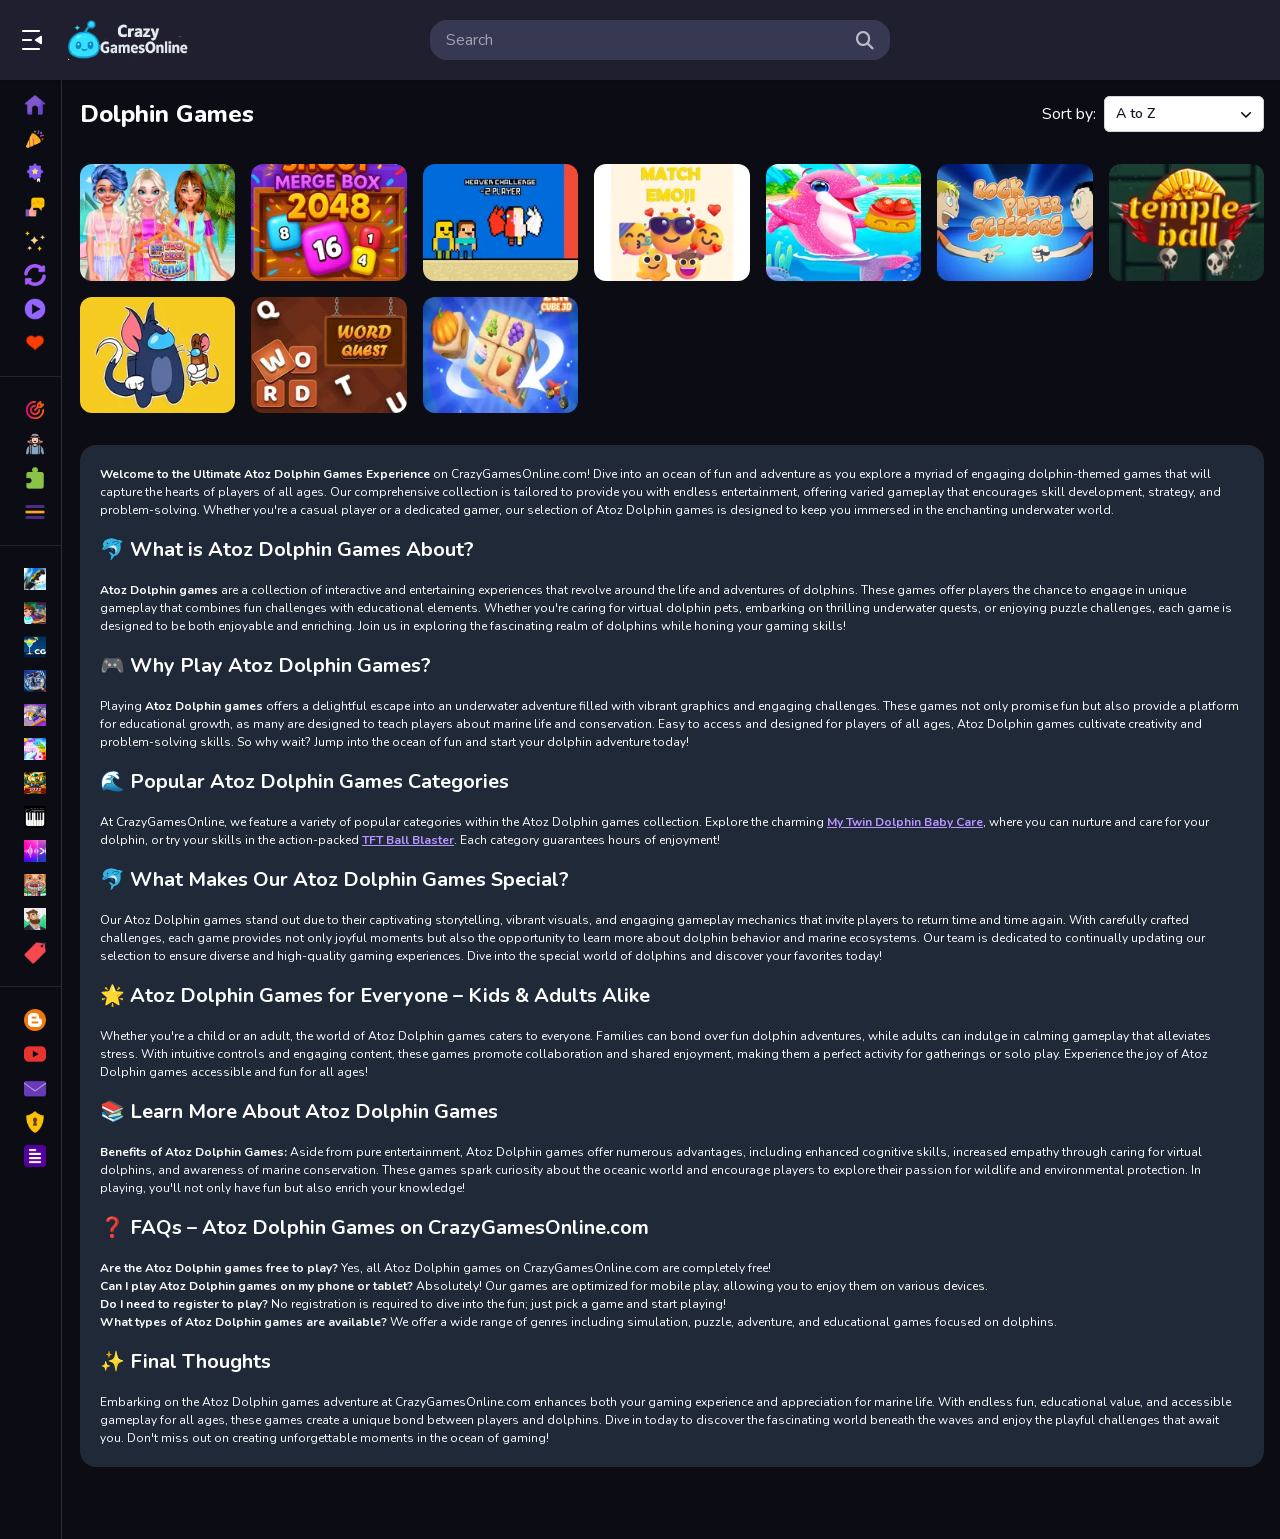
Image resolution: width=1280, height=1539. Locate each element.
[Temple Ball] (1186, 222)
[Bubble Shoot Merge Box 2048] (328, 222)
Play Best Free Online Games (128, 40)
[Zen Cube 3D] (500, 355)
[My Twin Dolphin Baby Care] (843, 222)
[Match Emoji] (671, 222)
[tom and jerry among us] (157, 355)
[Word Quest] (328, 355)
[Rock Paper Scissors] (1014, 222)
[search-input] (644, 40)
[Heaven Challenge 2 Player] (500, 222)
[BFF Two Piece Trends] (157, 222)
